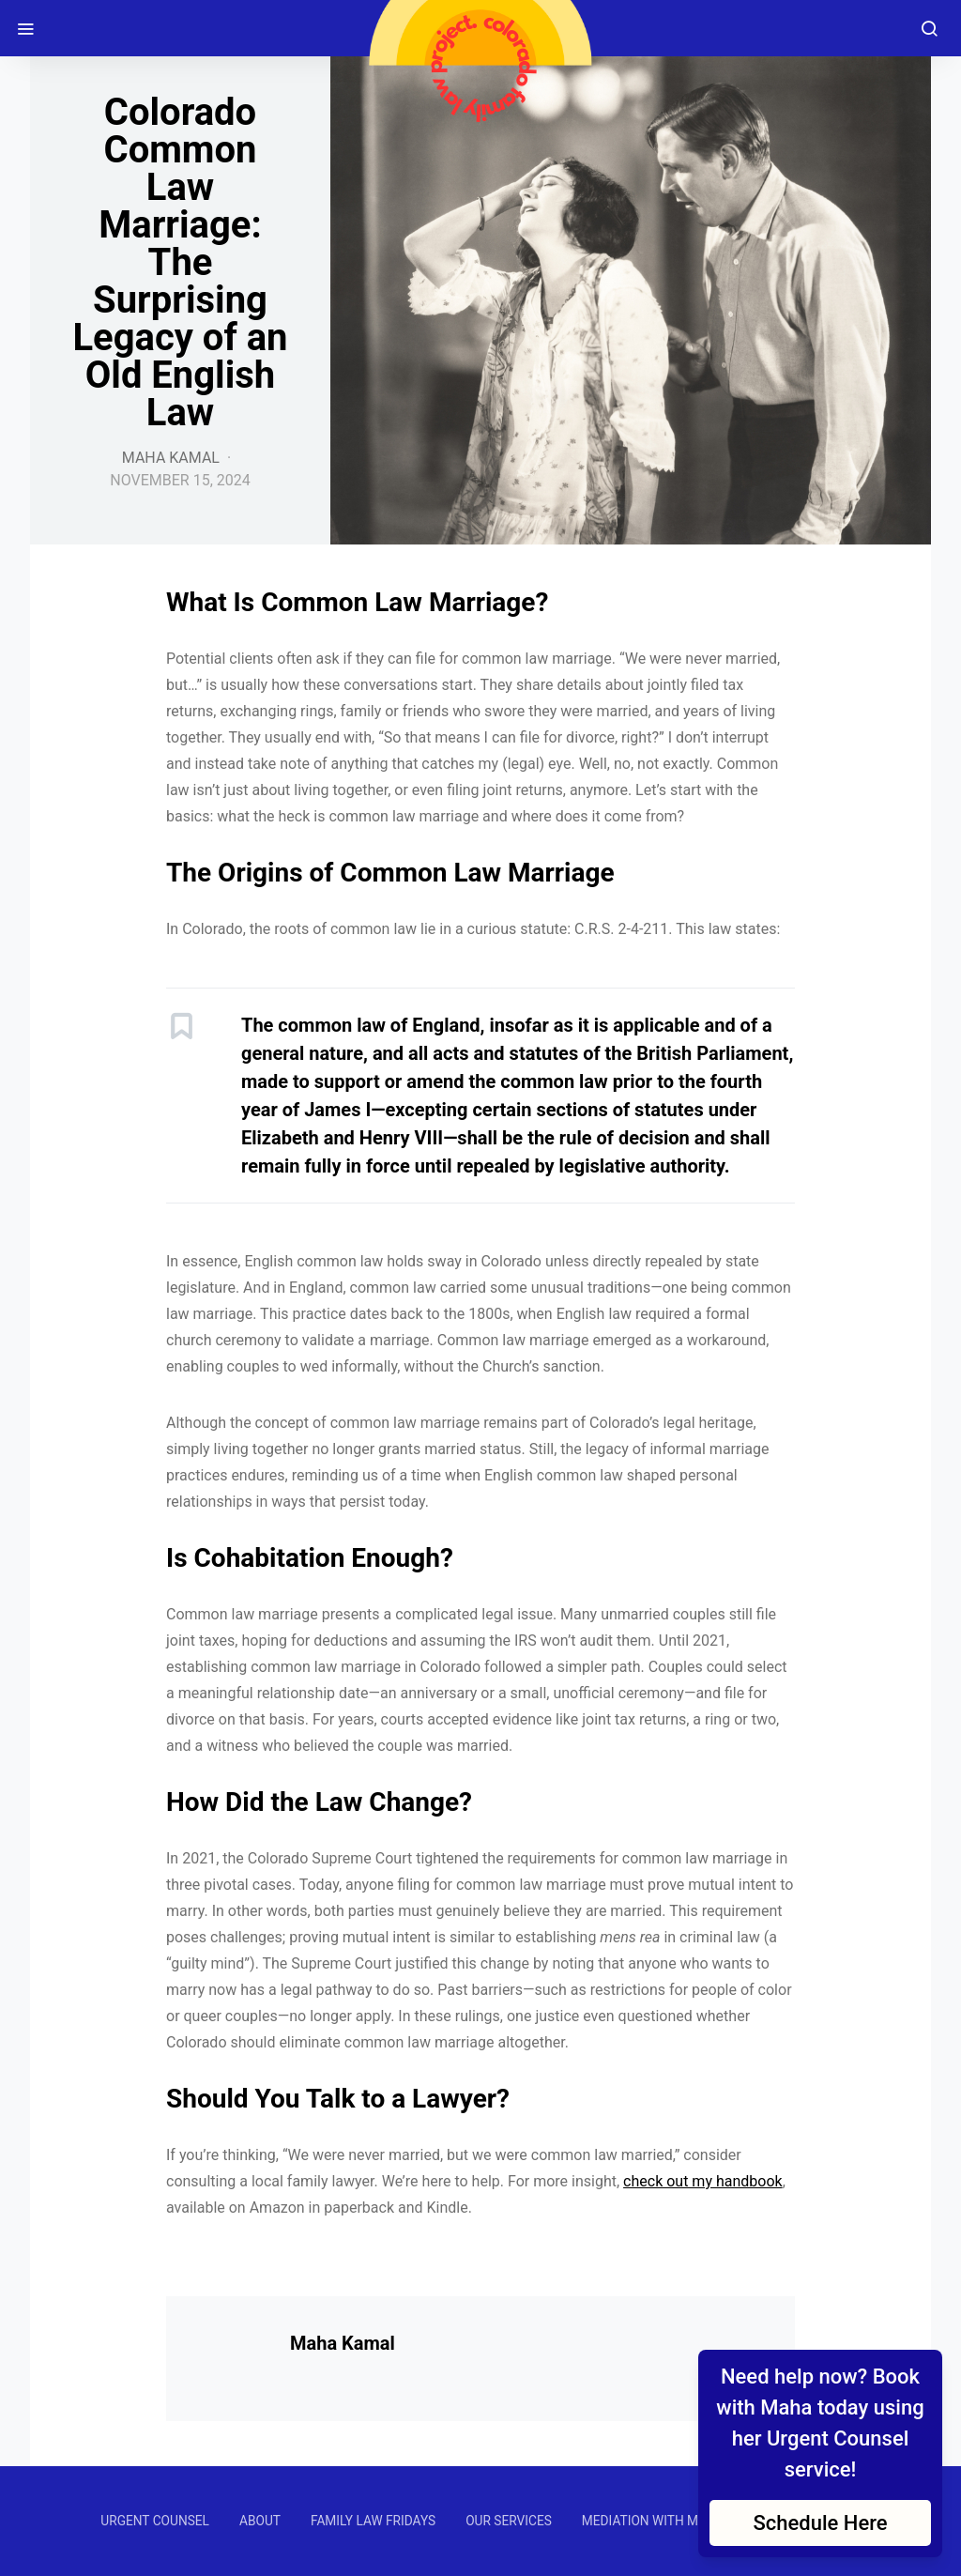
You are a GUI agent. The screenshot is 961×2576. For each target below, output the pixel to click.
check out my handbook (703, 2181)
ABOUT (260, 2520)
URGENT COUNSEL (154, 2520)
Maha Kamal (171, 458)
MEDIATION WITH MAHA (653, 2520)
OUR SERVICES (508, 2520)
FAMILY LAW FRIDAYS (373, 2520)
